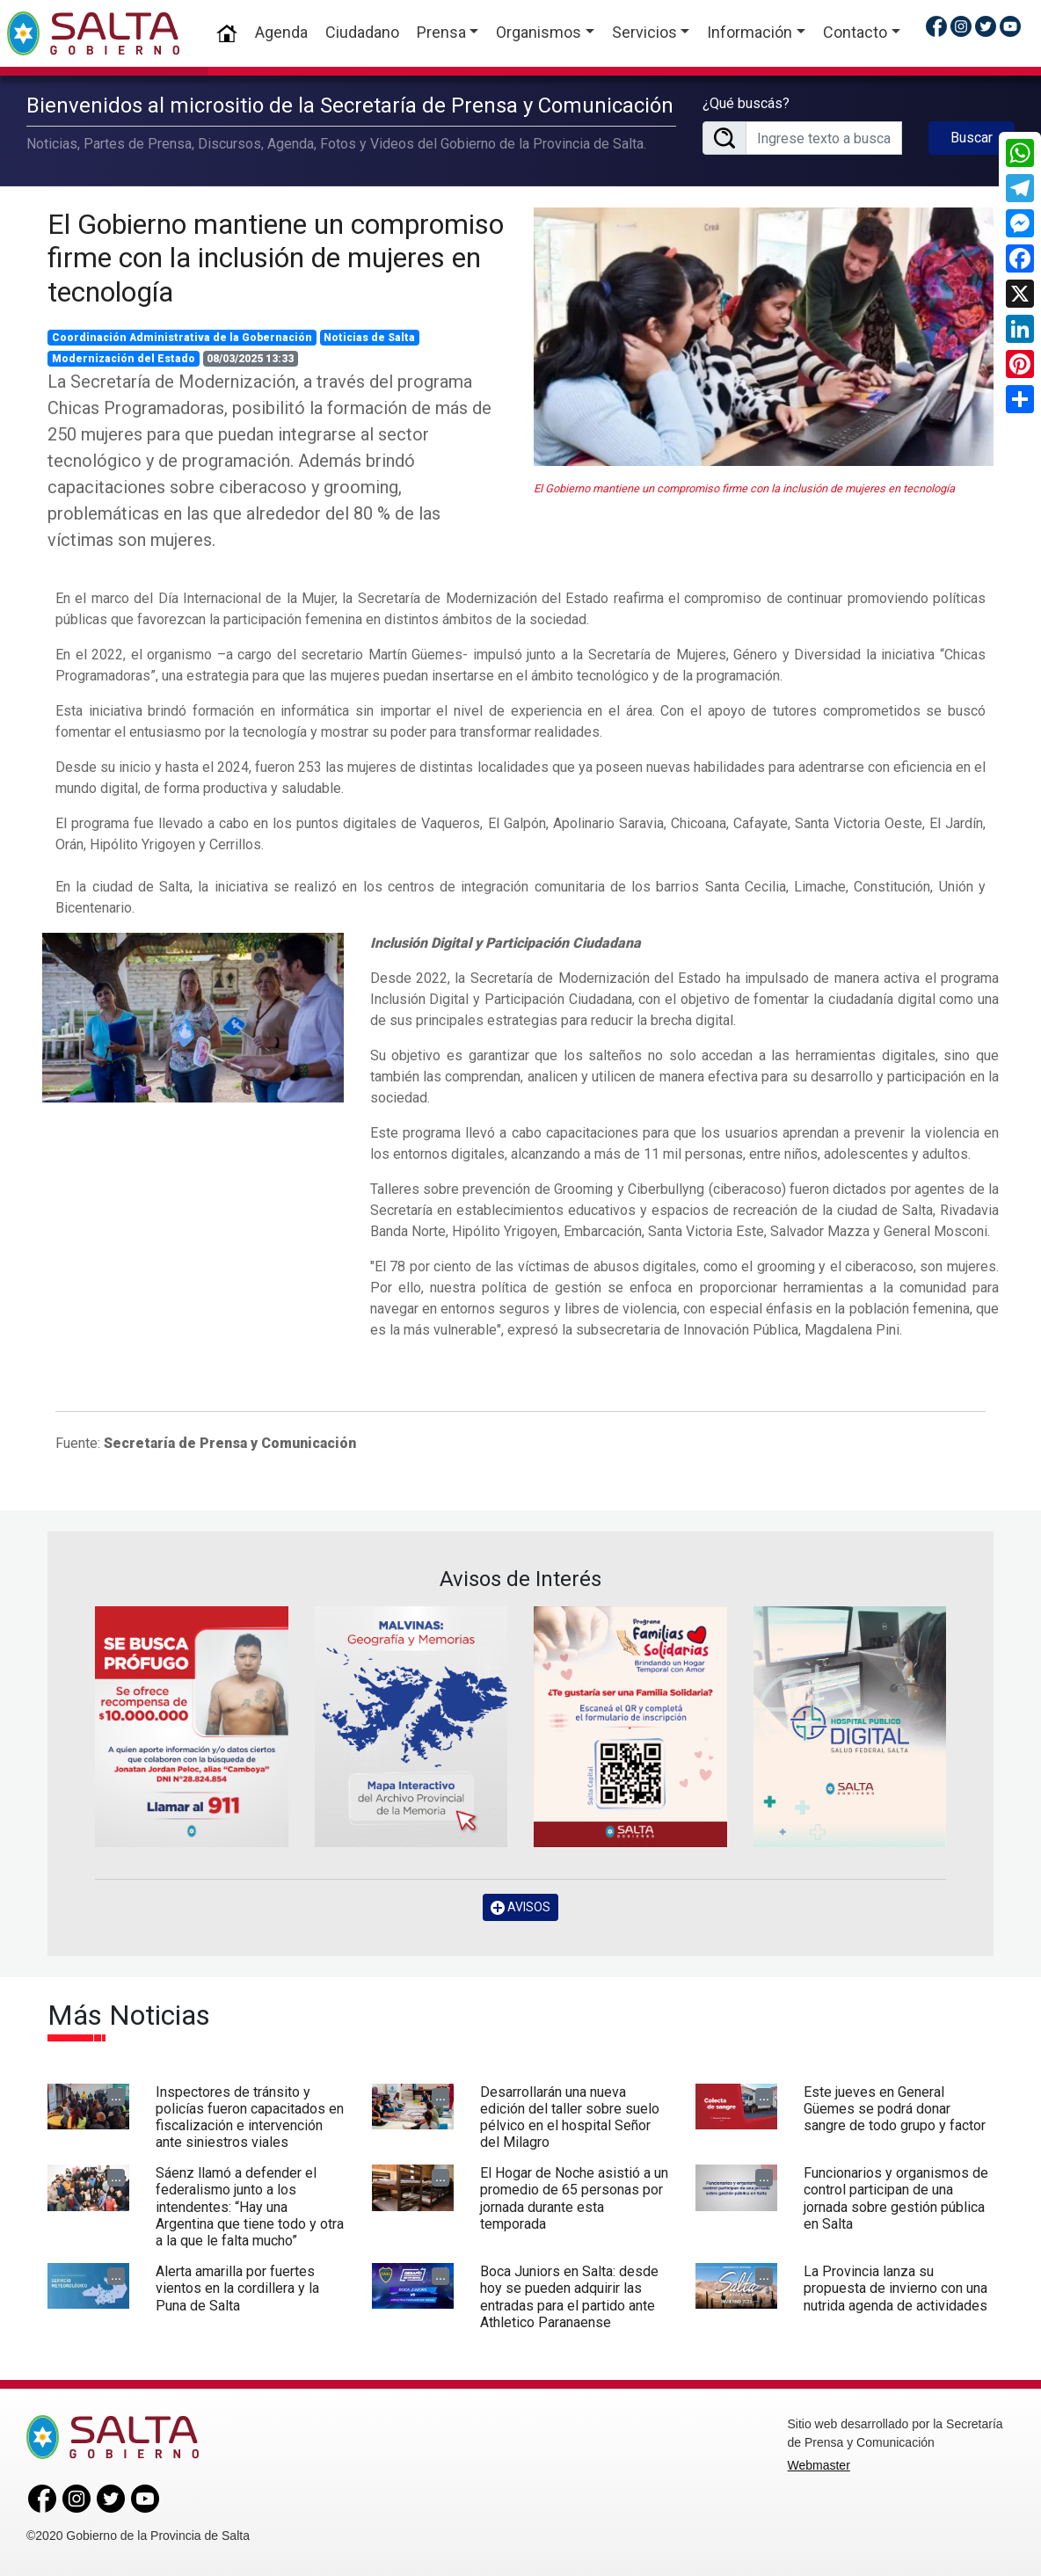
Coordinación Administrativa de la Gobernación (182, 337)
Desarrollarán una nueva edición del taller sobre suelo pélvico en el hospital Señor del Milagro (569, 2117)
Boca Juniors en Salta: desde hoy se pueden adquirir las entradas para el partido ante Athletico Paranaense (569, 2297)
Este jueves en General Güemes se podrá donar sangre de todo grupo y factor (895, 2109)
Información (749, 32)
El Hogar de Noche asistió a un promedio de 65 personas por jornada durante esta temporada (574, 2198)
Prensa (441, 32)
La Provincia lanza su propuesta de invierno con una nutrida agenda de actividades (895, 2288)
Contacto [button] (855, 32)
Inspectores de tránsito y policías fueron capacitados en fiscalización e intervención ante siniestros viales (250, 2117)
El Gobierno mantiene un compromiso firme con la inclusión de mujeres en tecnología (275, 258)
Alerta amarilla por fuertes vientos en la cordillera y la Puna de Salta (237, 2288)
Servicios (644, 32)
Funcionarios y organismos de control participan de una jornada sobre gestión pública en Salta (896, 2198)
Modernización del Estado (123, 359)
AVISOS (520, 1907)
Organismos (538, 32)
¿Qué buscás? (746, 103)
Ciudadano (362, 32)
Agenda (281, 32)
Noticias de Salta (369, 337)
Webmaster (819, 2465)
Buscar (971, 137)
